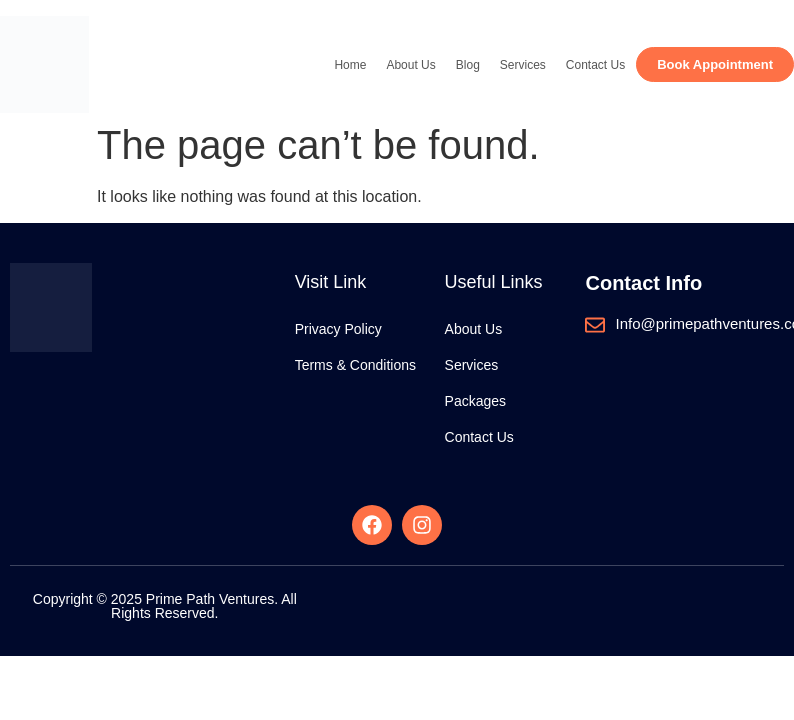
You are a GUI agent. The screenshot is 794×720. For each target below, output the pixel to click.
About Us (410, 65)
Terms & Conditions (355, 365)
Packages (475, 401)
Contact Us (595, 65)
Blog (468, 65)
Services (523, 65)
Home (350, 65)
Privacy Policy (338, 329)
